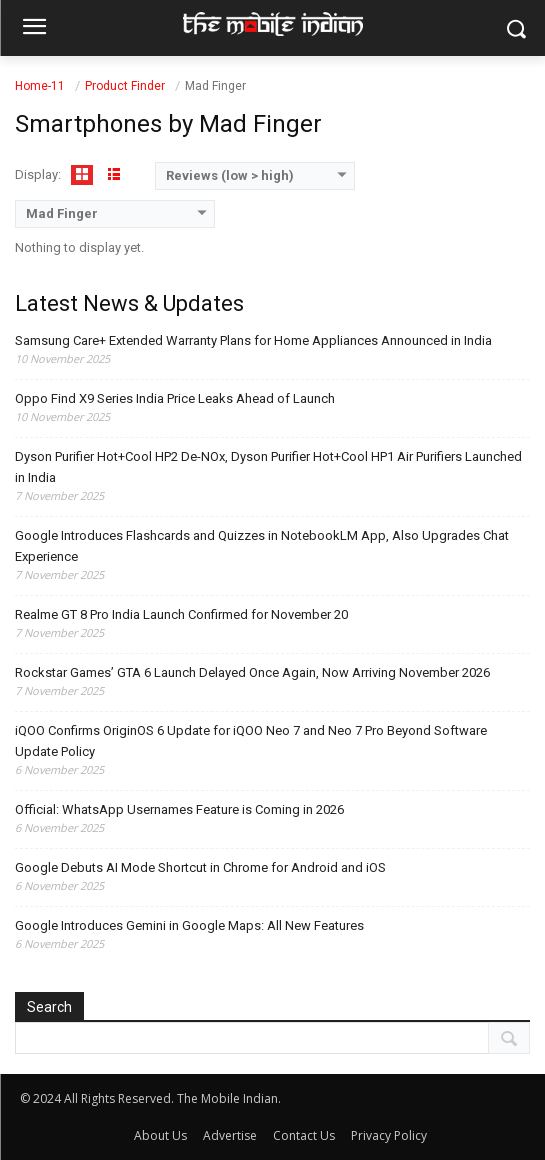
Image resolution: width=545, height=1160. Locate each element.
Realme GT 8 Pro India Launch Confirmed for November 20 (181, 614)
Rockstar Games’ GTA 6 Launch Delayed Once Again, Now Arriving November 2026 (252, 672)
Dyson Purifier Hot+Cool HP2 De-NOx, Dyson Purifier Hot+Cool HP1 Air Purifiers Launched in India (268, 467)
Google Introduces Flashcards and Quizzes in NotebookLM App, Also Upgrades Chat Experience (262, 546)
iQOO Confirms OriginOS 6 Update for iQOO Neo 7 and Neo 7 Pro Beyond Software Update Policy (251, 741)
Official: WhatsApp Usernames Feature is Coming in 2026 (179, 809)
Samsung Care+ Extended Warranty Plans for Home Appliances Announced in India (253, 340)
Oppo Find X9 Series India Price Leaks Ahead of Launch (175, 398)
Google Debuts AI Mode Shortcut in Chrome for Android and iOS (200, 867)
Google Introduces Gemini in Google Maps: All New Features (189, 925)
